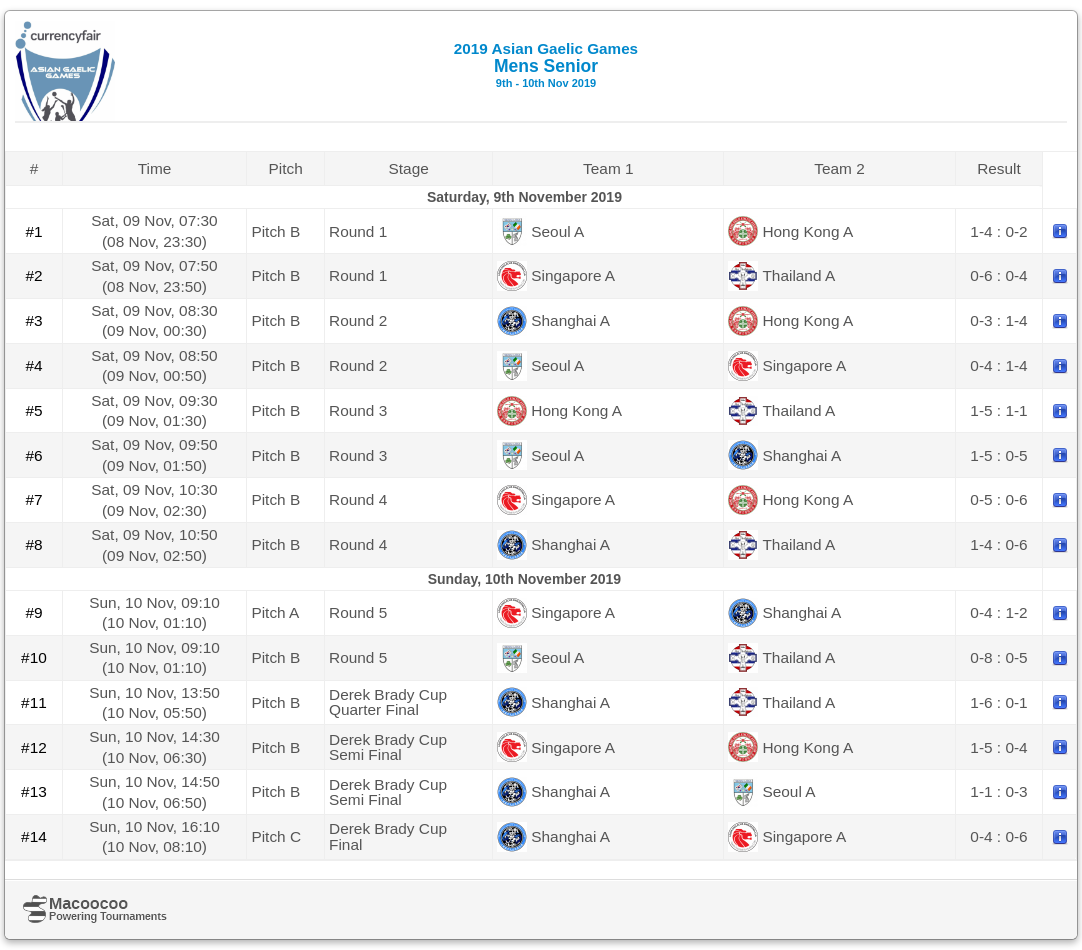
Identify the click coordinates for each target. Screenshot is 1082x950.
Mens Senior (546, 64)
